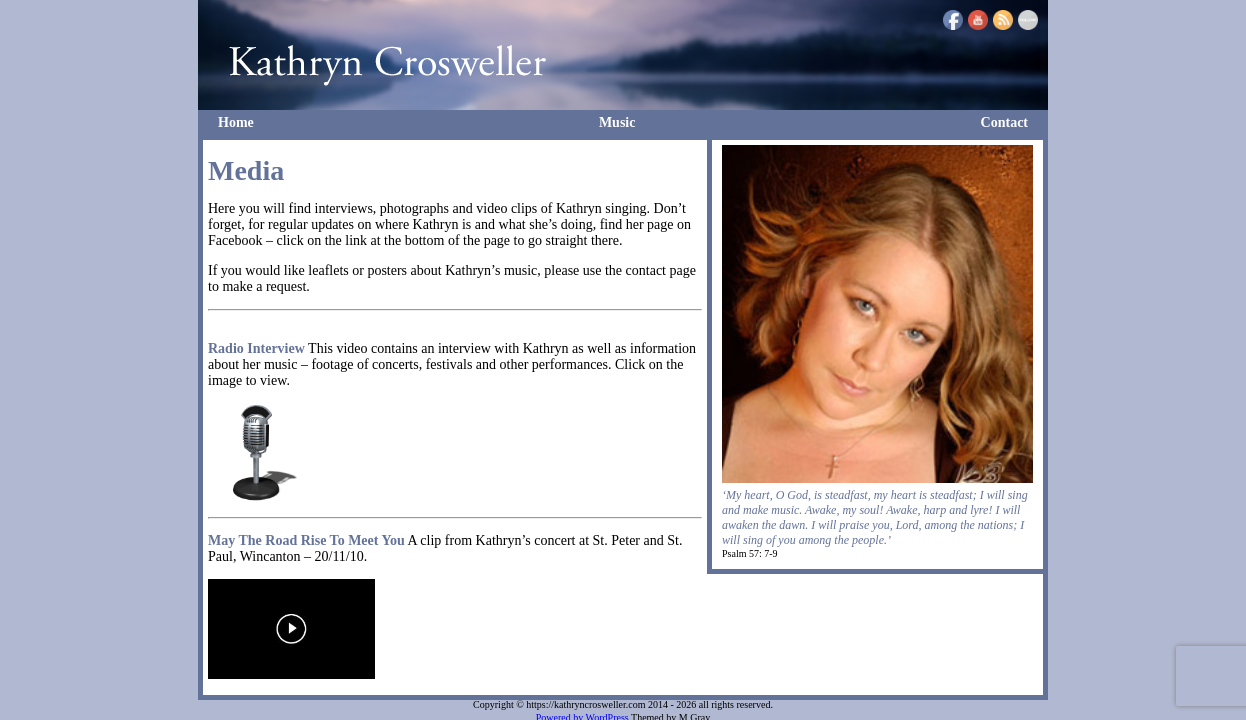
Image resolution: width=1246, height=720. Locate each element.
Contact (1004, 122)
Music (617, 122)
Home (236, 122)
